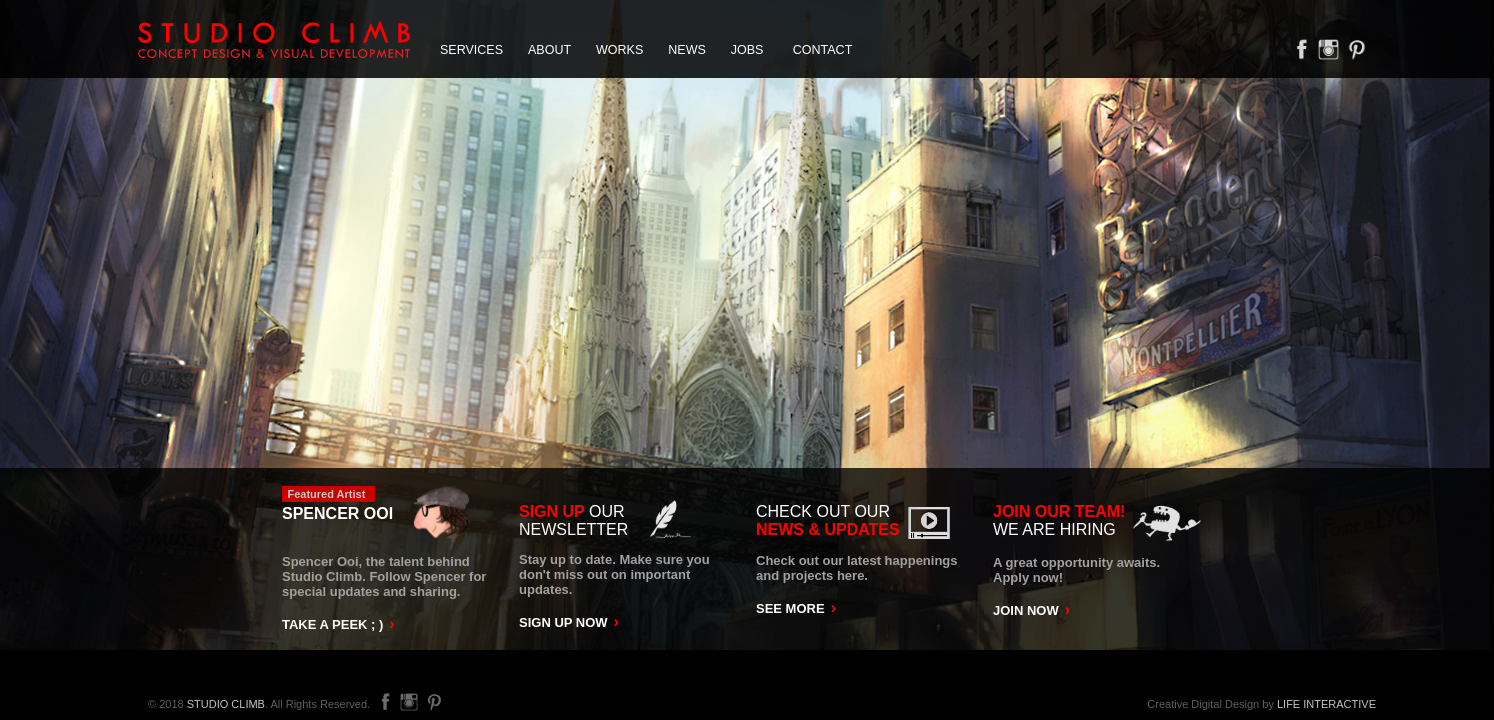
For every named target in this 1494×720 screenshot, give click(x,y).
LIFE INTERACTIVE (1326, 704)
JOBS (747, 50)
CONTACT (823, 50)
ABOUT (549, 50)
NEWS (687, 50)
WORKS (619, 50)
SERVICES (471, 50)
